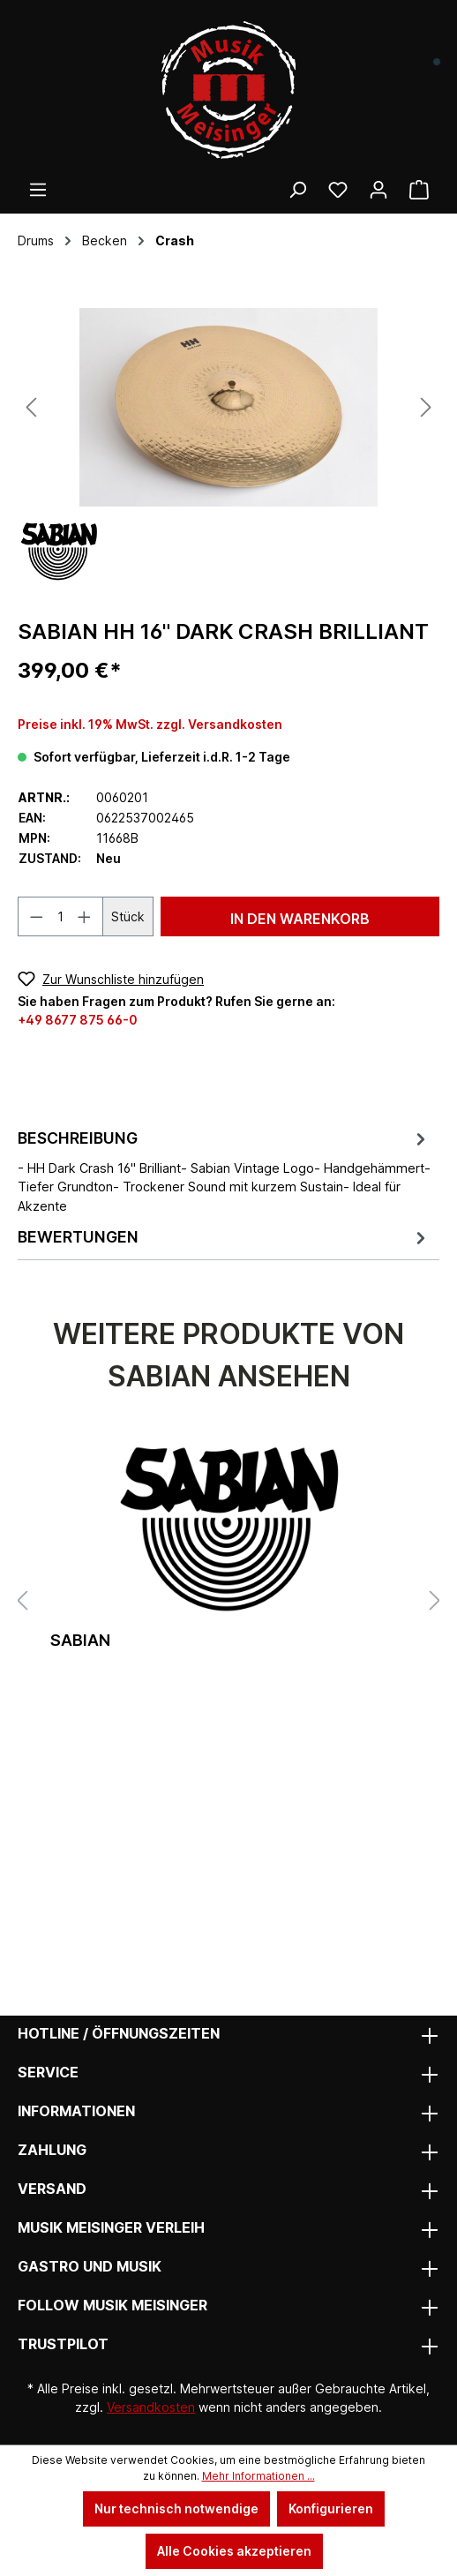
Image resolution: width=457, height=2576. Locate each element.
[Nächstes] (426, 407)
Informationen (76, 2111)
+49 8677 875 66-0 (78, 1019)
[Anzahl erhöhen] (84, 916)
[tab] (224, 1170)
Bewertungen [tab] (224, 1237)
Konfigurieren (330, 2508)
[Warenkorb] (419, 190)
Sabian (80, 1640)
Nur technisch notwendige (176, 2508)
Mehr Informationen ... (258, 2475)
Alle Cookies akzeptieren (234, 2550)
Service (48, 2072)
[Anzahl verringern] (36, 916)
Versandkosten (151, 2407)
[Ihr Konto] (378, 190)
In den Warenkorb (300, 919)
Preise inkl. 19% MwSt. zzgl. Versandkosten (150, 724)
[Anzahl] (61, 916)
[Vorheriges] (31, 407)
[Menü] (38, 190)
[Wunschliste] (338, 190)
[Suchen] (297, 190)
